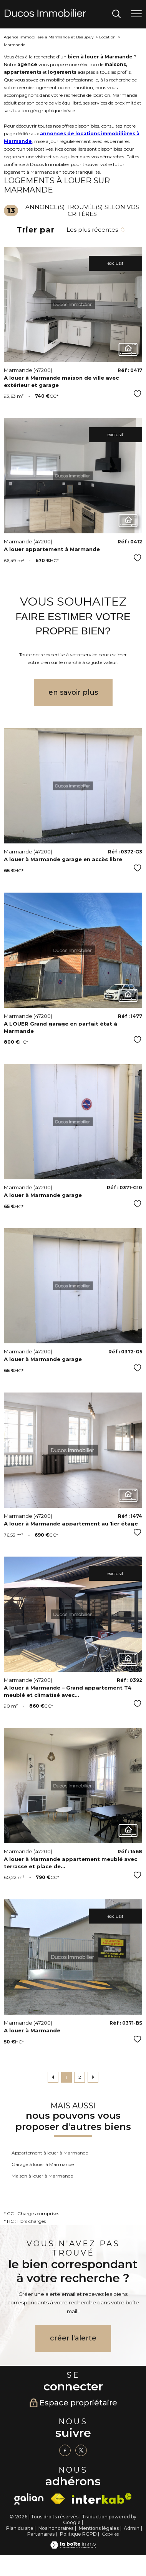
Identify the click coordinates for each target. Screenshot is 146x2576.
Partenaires (41, 2534)
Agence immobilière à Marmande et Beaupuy (48, 37)
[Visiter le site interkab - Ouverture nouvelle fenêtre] (102, 2498)
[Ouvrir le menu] (136, 14)
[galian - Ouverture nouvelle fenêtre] (28, 2499)
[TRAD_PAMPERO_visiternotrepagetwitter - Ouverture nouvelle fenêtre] (81, 2450)
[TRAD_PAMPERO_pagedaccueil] (45, 15)
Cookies (110, 2534)
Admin (131, 2528)
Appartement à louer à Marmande (50, 2153)
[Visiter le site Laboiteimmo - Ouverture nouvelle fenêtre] (73, 2547)
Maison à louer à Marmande (42, 2176)
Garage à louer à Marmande (43, 2164)
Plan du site (19, 2528)
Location (107, 37)
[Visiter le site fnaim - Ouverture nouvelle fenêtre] (57, 2499)
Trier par (36, 229)
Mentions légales (99, 2528)
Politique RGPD (78, 2534)
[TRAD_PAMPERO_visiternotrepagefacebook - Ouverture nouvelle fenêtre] (65, 2450)
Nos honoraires (55, 2528)
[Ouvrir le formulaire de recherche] (116, 14)
